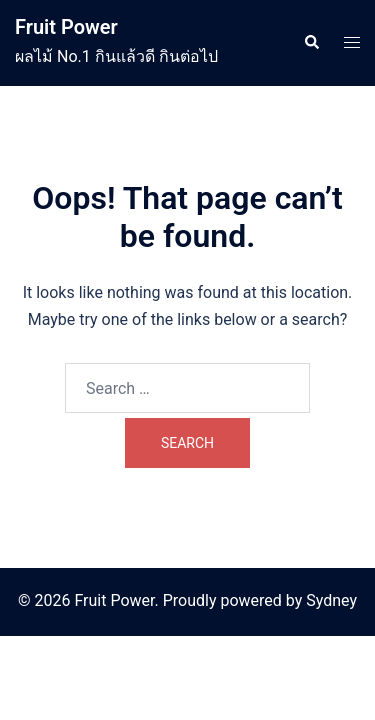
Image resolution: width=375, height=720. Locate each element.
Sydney (331, 600)
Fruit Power (66, 27)
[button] (311, 43)
